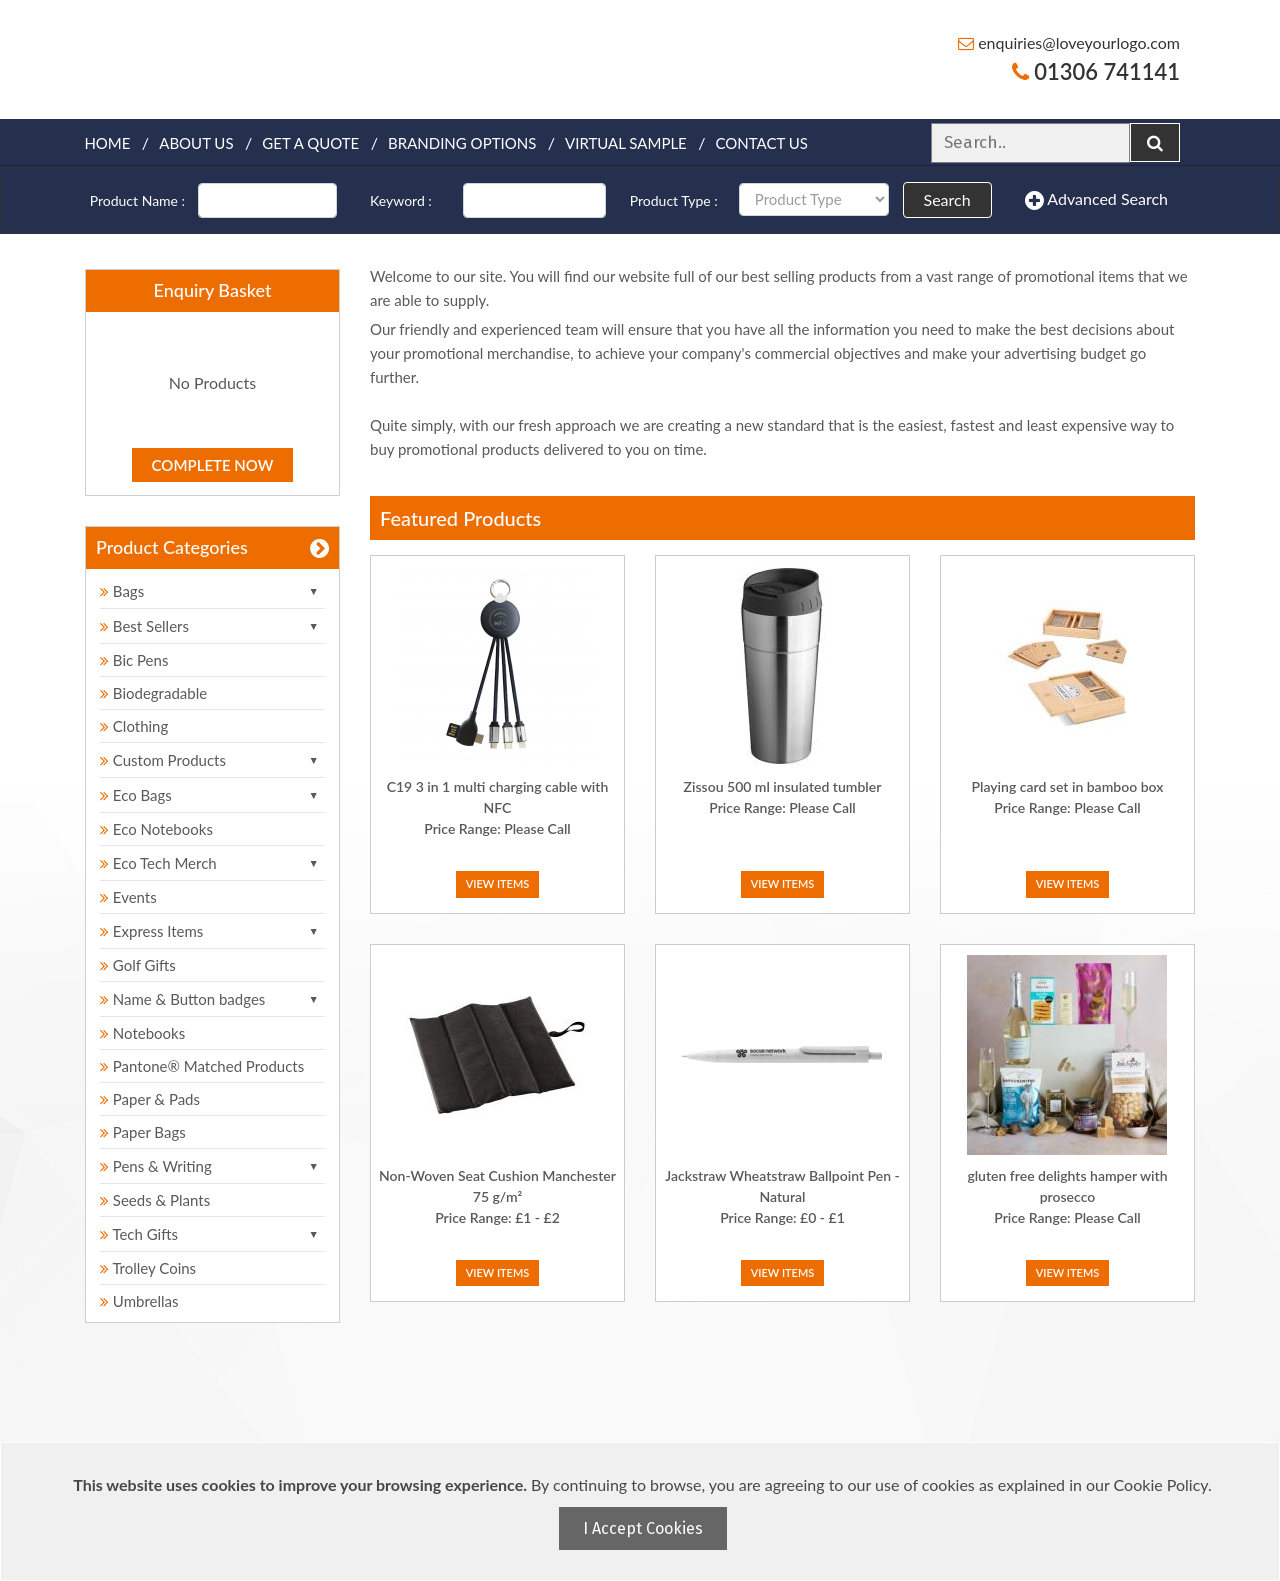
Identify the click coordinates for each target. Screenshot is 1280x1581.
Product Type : (674, 200)
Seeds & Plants (155, 1200)
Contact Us (762, 143)
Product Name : (137, 200)
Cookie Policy (1161, 1484)
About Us (196, 143)
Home (107, 143)
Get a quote (310, 143)
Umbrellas (139, 1301)
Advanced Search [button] (1096, 200)
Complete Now (213, 465)
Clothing (134, 726)
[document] (642, 1511)
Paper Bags (143, 1132)
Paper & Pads (150, 1099)
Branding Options (462, 143)
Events (128, 897)
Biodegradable (153, 693)
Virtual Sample (626, 143)
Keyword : (401, 200)
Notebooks (142, 1033)
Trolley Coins (150, 1268)
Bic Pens (134, 660)
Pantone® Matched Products (202, 1066)
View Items (498, 883)
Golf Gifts (138, 965)
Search (947, 199)
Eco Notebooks (156, 829)
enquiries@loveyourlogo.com (1069, 42)
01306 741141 (1096, 71)
